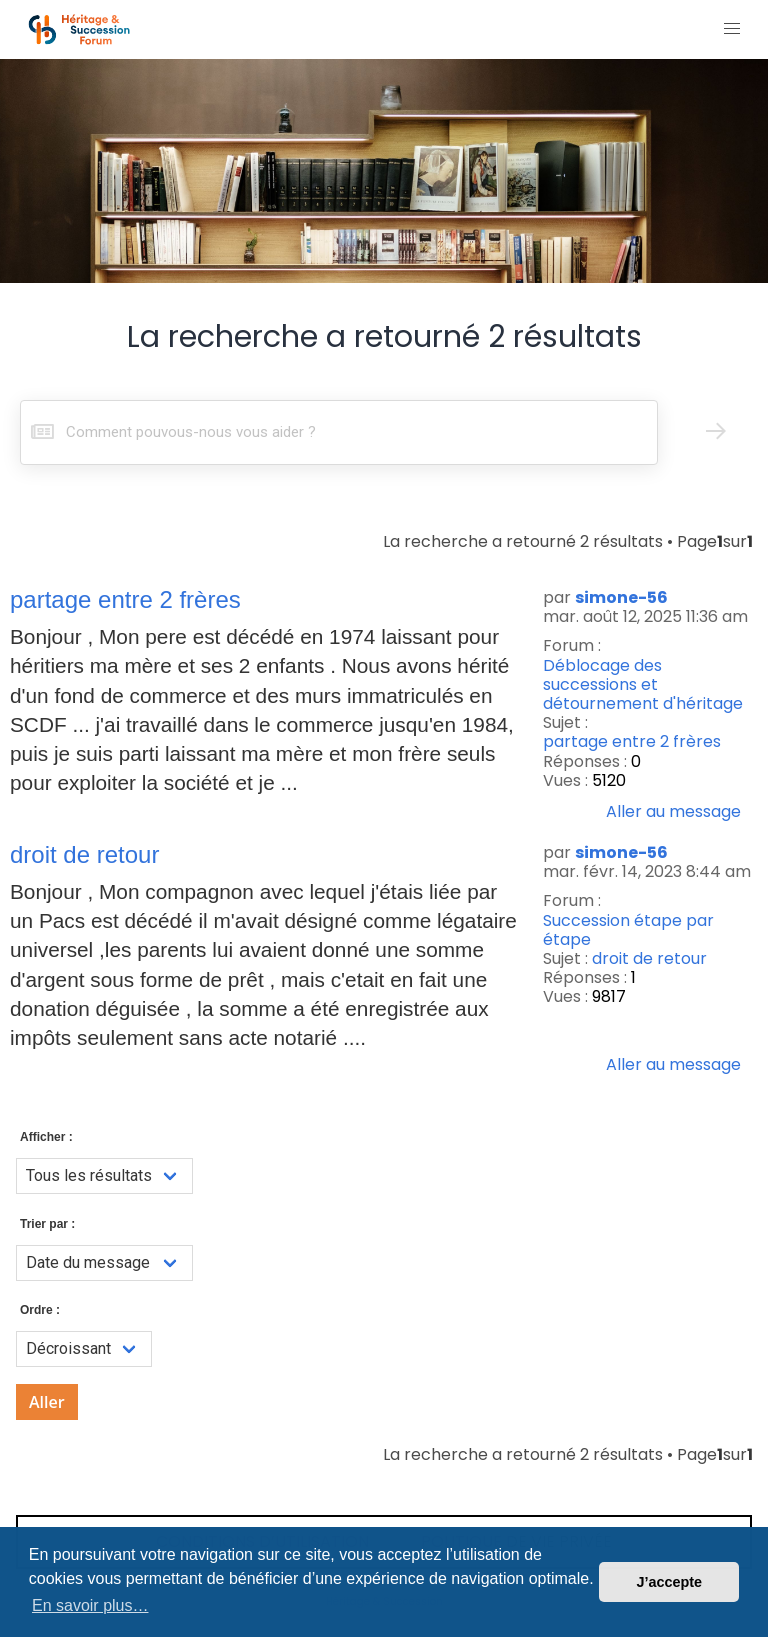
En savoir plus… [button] (90, 1605)
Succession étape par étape (628, 930)
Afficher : (46, 1137)
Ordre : (40, 1310)
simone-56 (621, 597)
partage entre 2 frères (632, 741)
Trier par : (47, 1224)
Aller (47, 1402)
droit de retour (649, 958)
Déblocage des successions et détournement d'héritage (643, 685)
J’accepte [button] (669, 1582)
